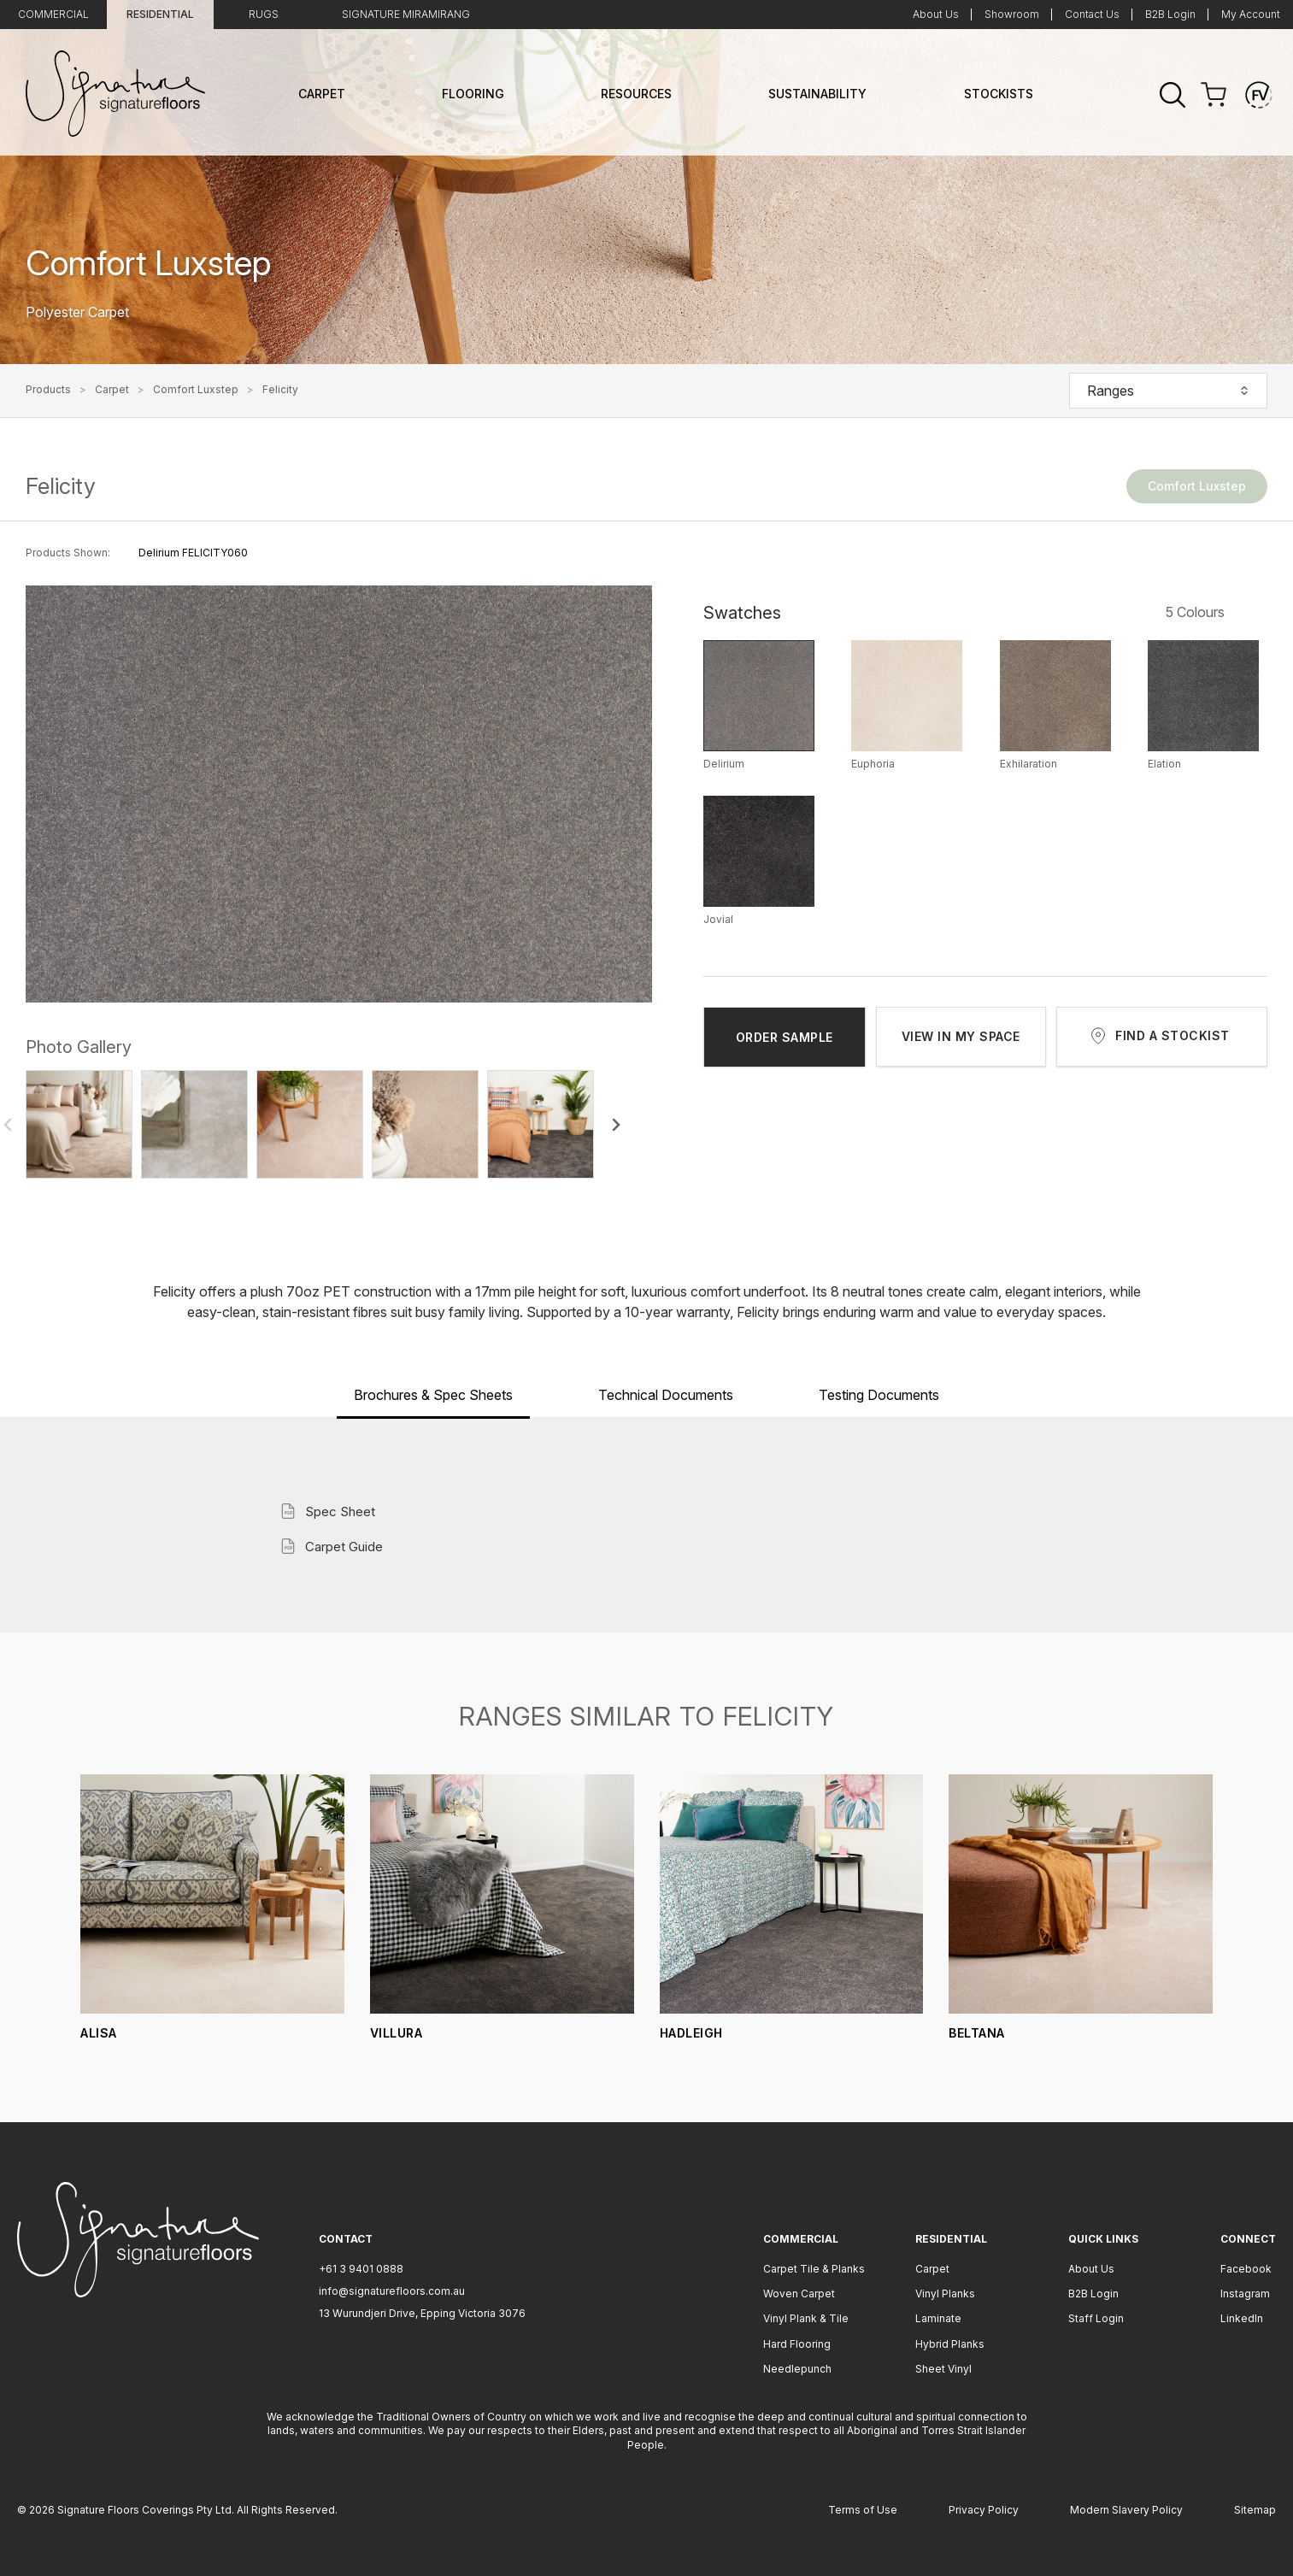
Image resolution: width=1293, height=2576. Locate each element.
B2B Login (1170, 14)
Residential (160, 14)
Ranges (1168, 390)
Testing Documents (879, 1394)
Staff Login (1096, 2318)
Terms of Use (862, 2509)
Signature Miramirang (406, 14)
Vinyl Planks (945, 2293)
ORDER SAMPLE (784, 1037)
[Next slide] (615, 1125)
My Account (1250, 14)
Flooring (473, 93)
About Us (936, 14)
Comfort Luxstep (195, 390)
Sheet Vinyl (943, 2368)
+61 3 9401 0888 (361, 2268)
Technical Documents (665, 1394)
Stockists (998, 93)
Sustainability (817, 93)
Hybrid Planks (949, 2344)
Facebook (1246, 2268)
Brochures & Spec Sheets (433, 1394)
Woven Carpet (799, 2293)
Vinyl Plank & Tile (806, 2318)
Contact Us (1092, 14)
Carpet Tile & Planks (814, 2268)
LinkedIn (1241, 2318)
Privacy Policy (984, 2509)
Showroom (1011, 14)
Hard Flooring (797, 2344)
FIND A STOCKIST (1172, 1035)
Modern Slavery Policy (1126, 2509)
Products (48, 390)
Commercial (53, 14)
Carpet (321, 93)
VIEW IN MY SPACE (961, 1036)
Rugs (264, 14)
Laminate (938, 2318)
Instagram (1245, 2293)
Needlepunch (797, 2368)
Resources (636, 93)
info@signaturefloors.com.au (392, 2291)
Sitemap (1255, 2509)
